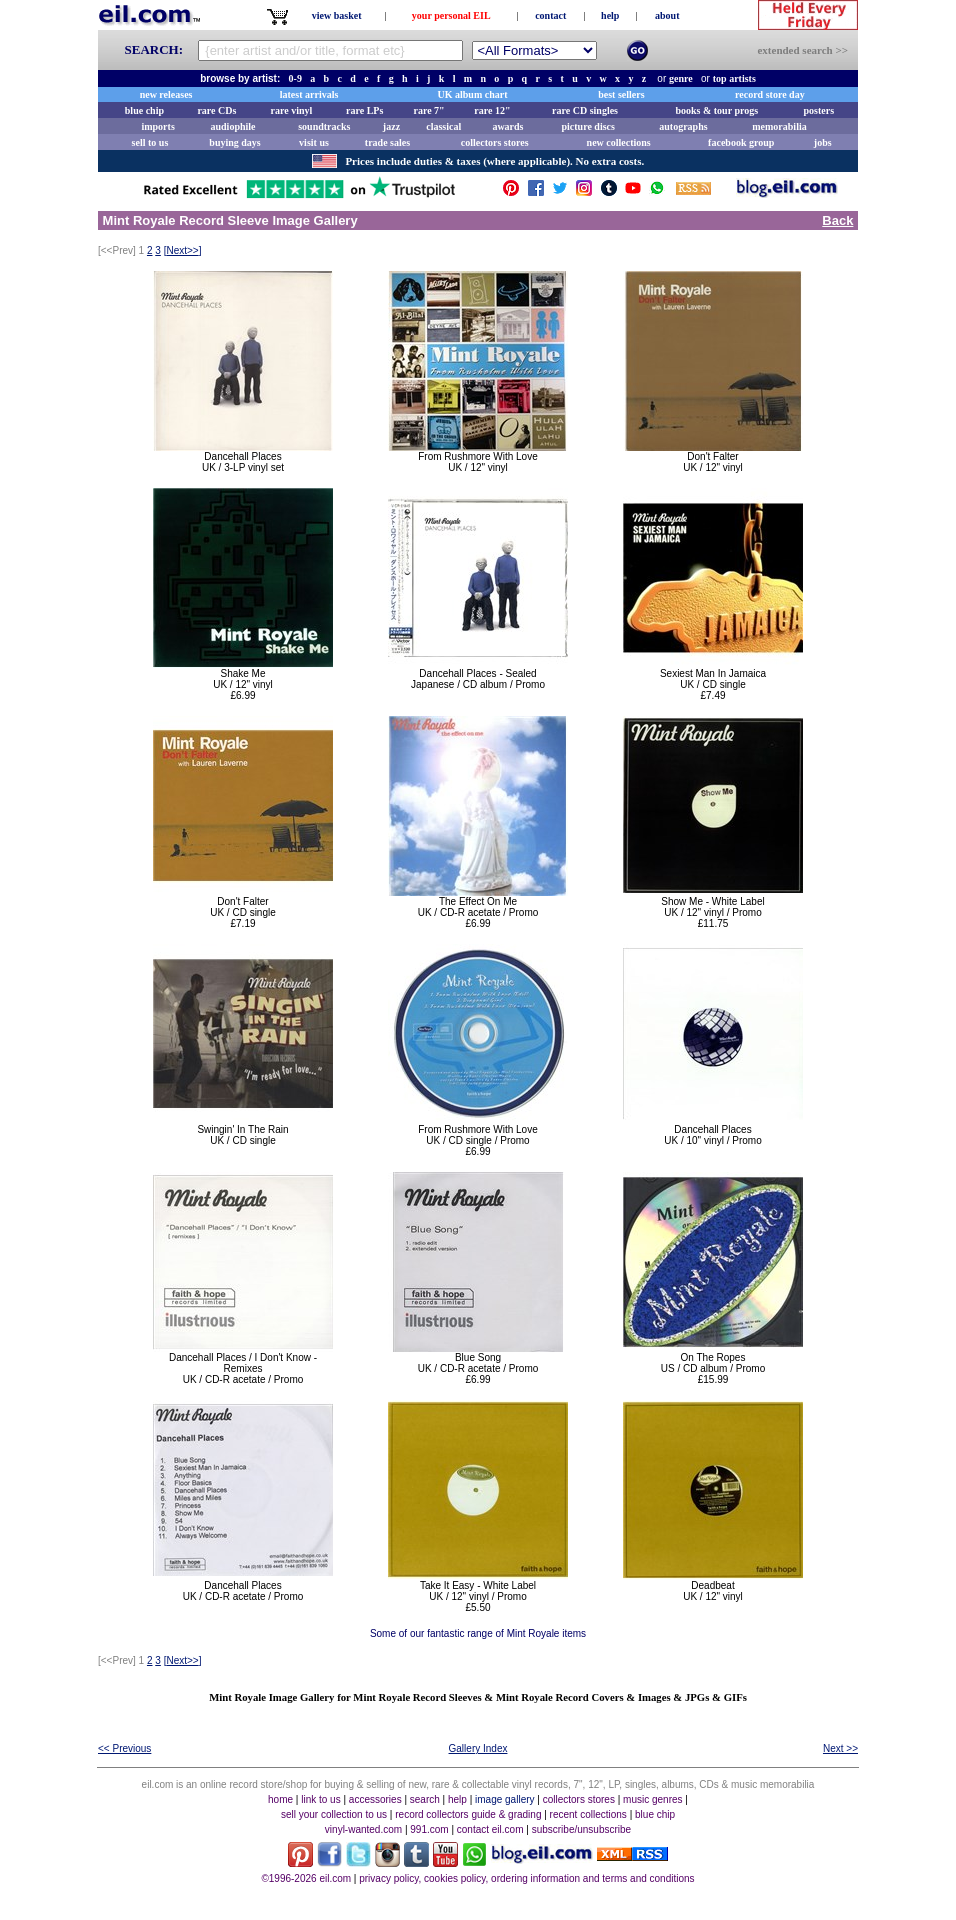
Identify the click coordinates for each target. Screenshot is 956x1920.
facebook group (741, 142)
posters (818, 110)
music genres (652, 1799)
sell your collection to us (334, 1814)
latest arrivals (309, 94)
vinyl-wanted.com (363, 1829)
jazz (391, 126)
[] (183, 250)
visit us (314, 142)
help (610, 15)
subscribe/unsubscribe (582, 1829)
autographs (683, 126)
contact (550, 15)
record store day (770, 94)
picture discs (587, 126)
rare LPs (364, 110)
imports (157, 126)
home (280, 1799)
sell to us (150, 142)
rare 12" (492, 110)
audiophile (233, 126)
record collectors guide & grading (468, 1814)
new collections (619, 142)
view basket (337, 15)
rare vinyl (292, 110)
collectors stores (495, 142)
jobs (823, 142)
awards (507, 126)
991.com (429, 1829)
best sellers (621, 94)
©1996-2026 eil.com (306, 1878)
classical (443, 126)
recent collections (588, 1814)
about (667, 15)
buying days (234, 142)
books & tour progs (716, 110)
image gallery (504, 1799)
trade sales (387, 142)
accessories (375, 1799)
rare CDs (216, 110)
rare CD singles (585, 110)
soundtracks (324, 126)
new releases (166, 94)
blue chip (144, 110)
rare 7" (428, 110)
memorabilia (779, 126)
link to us (320, 1799)
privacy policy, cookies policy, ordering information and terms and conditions (526, 1878)
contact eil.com (490, 1829)
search (425, 1799)
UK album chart (473, 94)
